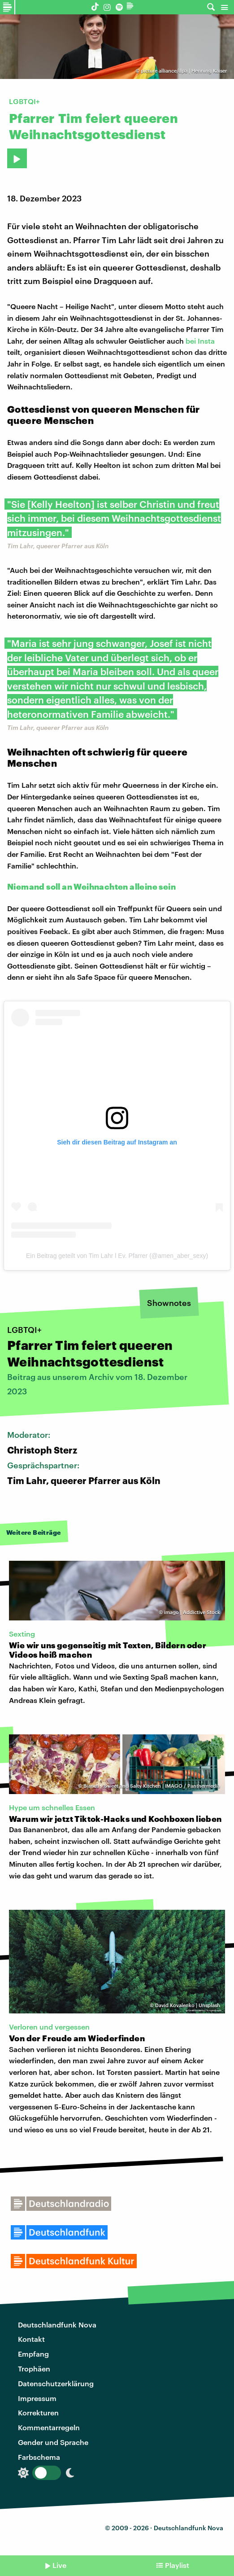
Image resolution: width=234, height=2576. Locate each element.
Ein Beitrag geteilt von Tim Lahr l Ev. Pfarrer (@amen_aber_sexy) (117, 1255)
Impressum (37, 2398)
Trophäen (34, 2368)
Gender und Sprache (53, 2442)
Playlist (177, 2565)
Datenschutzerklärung (56, 2383)
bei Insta (200, 340)
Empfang (33, 2353)
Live (59, 2565)
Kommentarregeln (49, 2427)
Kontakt (31, 2339)
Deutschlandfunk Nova (57, 2324)
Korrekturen (38, 2412)
